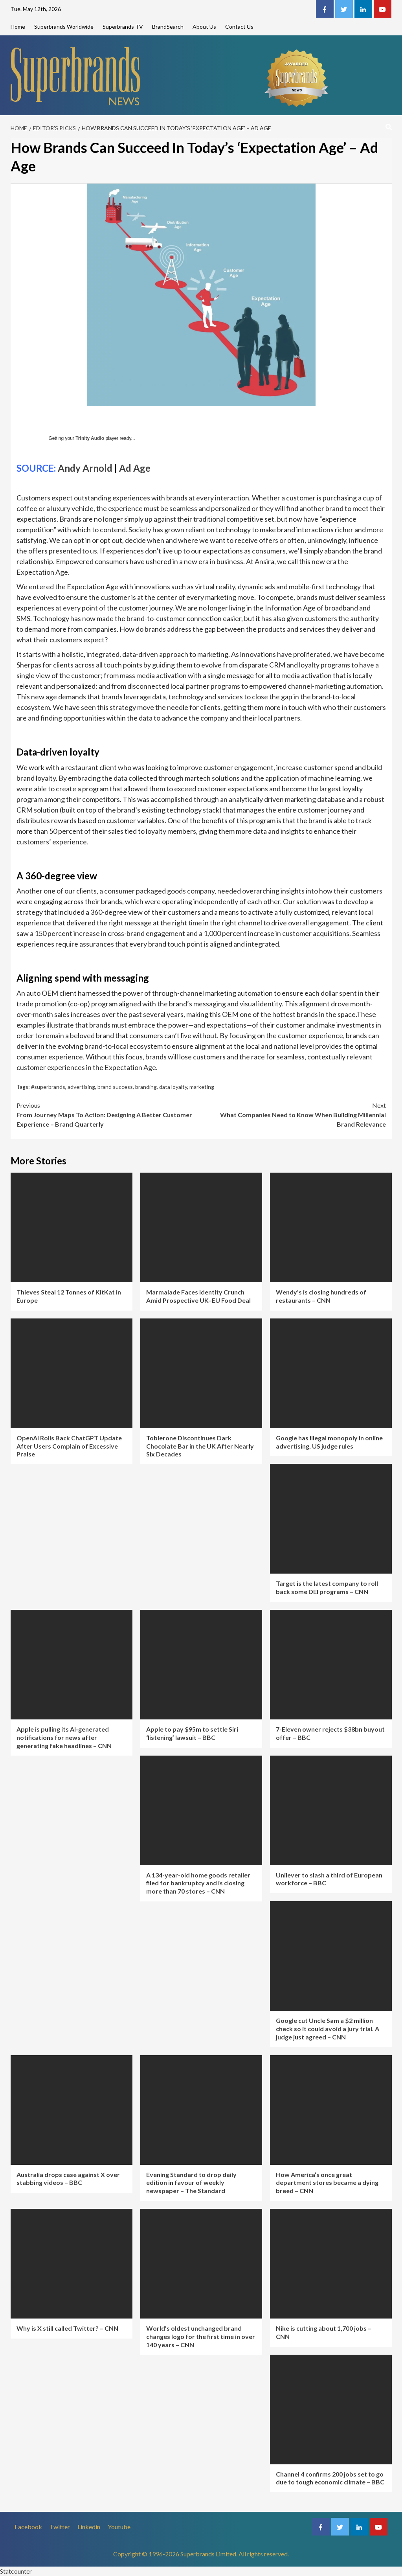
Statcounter (16, 2571)
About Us (204, 26)
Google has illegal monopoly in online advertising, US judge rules (329, 1442)
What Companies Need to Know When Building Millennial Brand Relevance (293, 1114)
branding (146, 1086)
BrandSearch (168, 26)
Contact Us (239, 26)
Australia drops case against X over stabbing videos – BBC (68, 2178)
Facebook (28, 2526)
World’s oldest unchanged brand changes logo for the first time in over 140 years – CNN (200, 2336)
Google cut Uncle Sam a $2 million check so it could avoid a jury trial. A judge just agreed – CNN (327, 2029)
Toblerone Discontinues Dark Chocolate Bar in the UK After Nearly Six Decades (200, 1446)
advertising (81, 1086)
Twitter (60, 2526)
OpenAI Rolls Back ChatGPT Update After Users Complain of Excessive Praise (69, 1446)
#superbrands (48, 1086)
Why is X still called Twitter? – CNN (67, 2328)
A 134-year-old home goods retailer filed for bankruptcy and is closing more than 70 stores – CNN (198, 1883)
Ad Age (135, 468)
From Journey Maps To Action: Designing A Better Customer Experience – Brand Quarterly (109, 1114)
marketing (201, 1086)
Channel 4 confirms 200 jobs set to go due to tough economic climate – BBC (330, 2478)
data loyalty (173, 1086)
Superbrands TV (123, 26)
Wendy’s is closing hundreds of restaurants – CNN (321, 1296)
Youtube (119, 2526)
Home (18, 26)
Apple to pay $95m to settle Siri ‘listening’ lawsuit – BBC (192, 1733)
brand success (115, 1086)
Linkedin (88, 2526)
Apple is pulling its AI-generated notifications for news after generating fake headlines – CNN (64, 1737)
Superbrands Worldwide (64, 26)
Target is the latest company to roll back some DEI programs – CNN (327, 1587)
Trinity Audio (89, 438)
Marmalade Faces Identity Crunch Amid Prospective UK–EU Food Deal (198, 1296)
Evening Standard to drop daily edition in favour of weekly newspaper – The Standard (191, 2183)
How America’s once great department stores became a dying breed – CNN (327, 2183)
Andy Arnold (85, 468)
